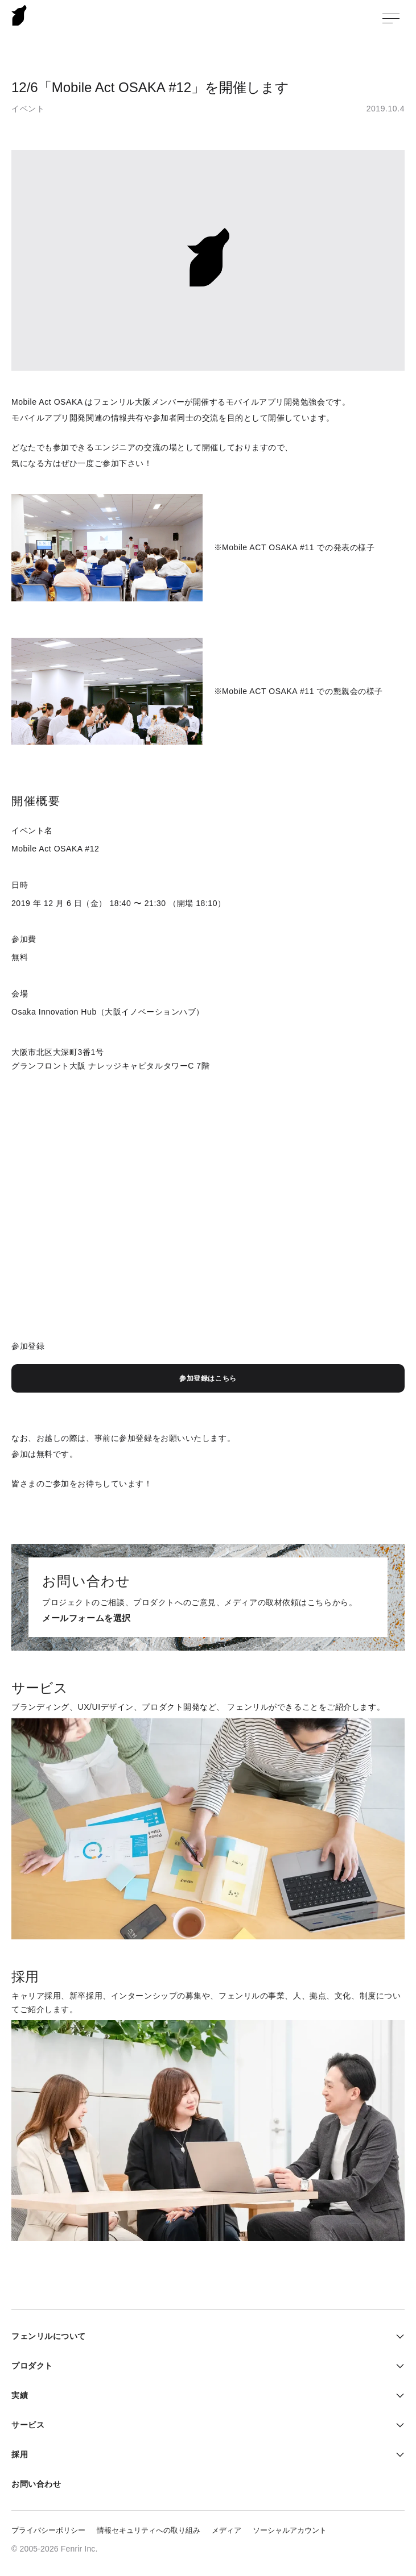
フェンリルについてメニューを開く (396, 2336)
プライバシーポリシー (48, 2530)
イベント (27, 108)
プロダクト (32, 2365)
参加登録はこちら (208, 1378)
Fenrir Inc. (19, 15)
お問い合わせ (36, 2483)
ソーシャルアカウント (290, 2530)
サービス (27, 2424)
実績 (19, 2395)
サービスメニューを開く (396, 2425)
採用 (19, 2454)
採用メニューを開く (396, 2454)
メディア (226, 2530)
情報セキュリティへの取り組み (148, 2530)
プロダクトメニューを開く (396, 2365)
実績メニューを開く (396, 2395)
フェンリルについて (48, 2336)
